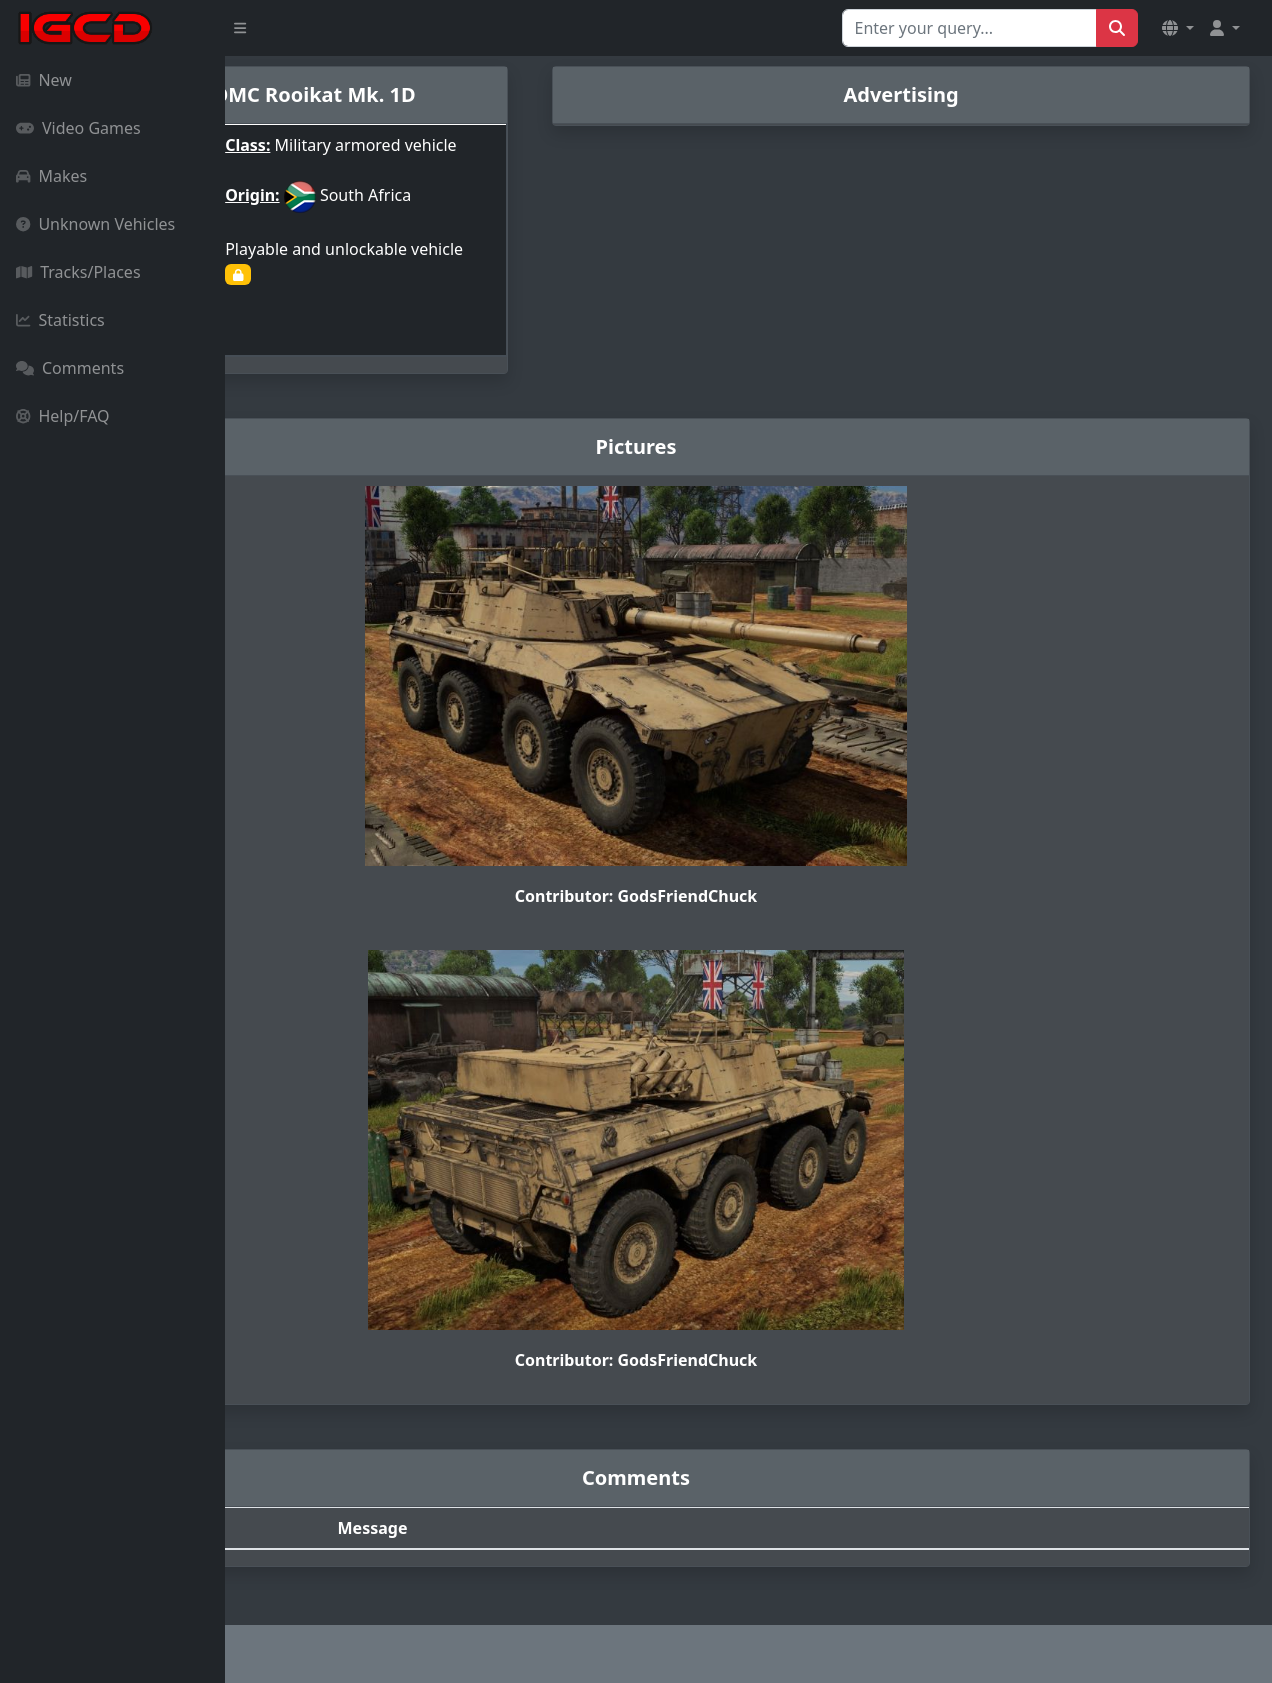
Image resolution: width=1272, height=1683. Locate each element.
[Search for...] (969, 28)
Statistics (60, 320)
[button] (1178, 28)
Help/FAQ (63, 416)
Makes (51, 176)
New (44, 80)
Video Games (78, 128)
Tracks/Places (78, 272)
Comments (70, 368)
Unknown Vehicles (95, 224)
